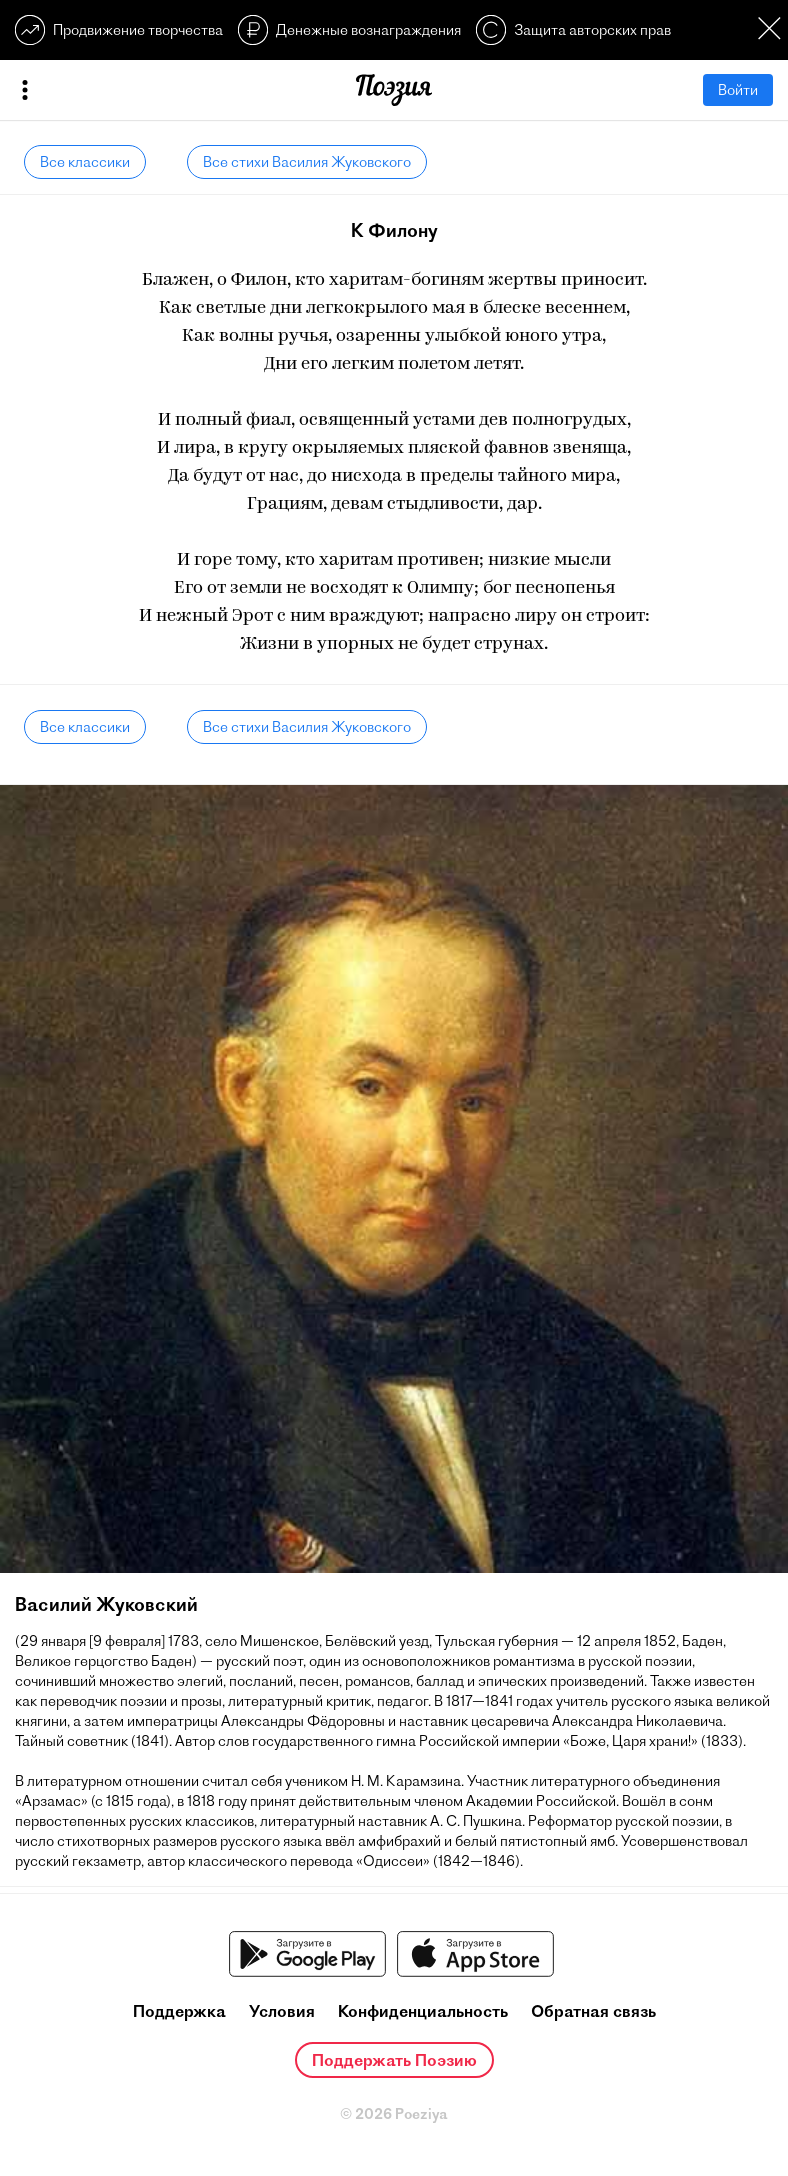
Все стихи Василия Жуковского (307, 162)
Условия (282, 2011)
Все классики (85, 162)
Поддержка (179, 2011)
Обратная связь (593, 2011)
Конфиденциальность (423, 2011)
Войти (738, 90)
